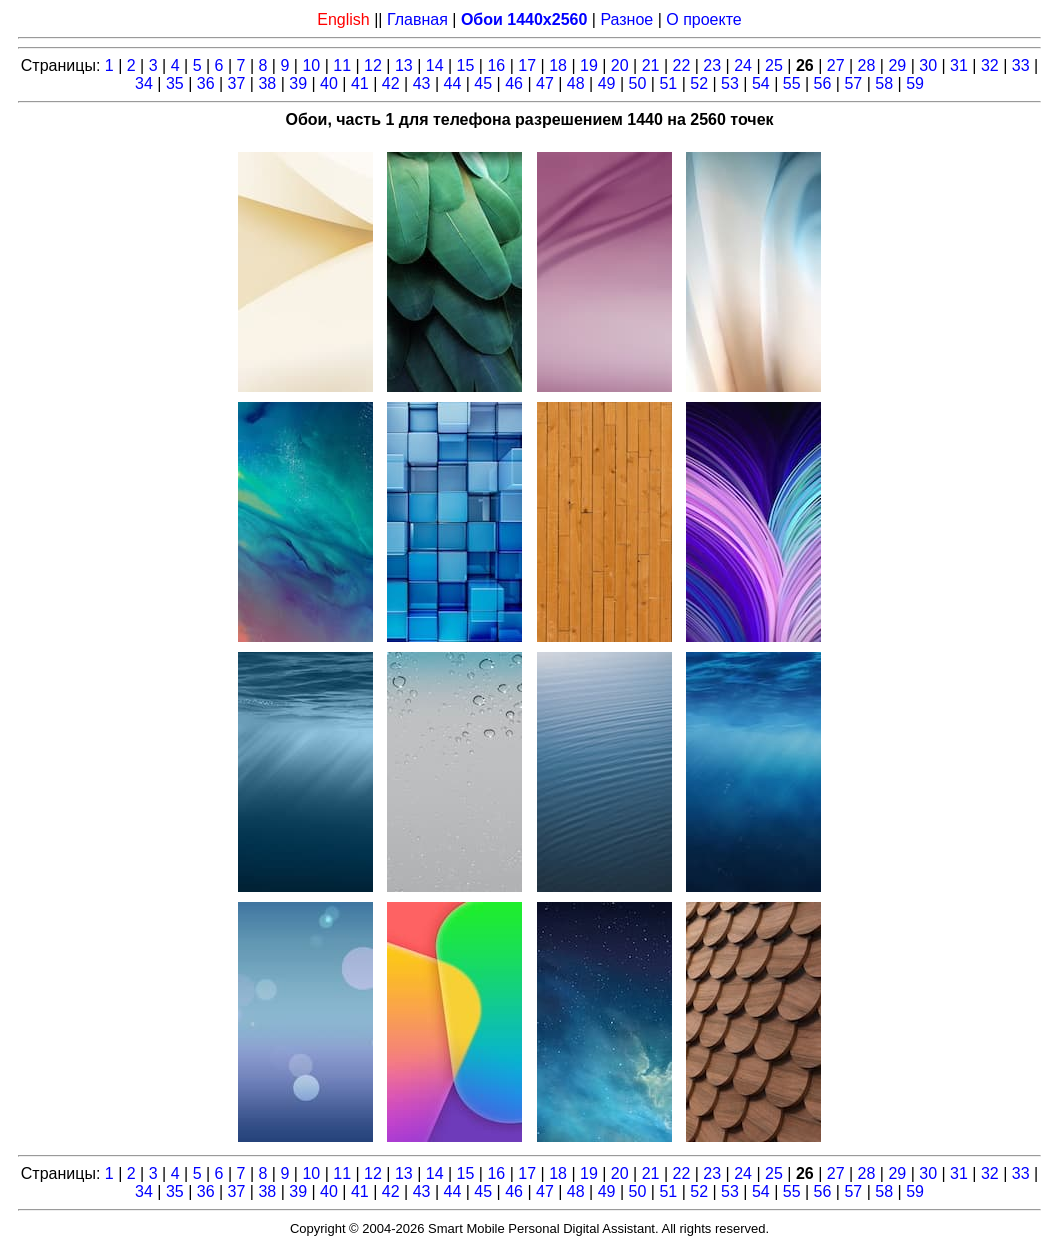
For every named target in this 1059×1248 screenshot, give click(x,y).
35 (175, 83)
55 (792, 83)
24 (743, 65)
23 (712, 65)
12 (373, 65)
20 (620, 65)
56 (823, 83)
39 (298, 83)
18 (558, 65)
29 (897, 65)
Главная (417, 19)
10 (311, 65)
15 (466, 65)
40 (329, 83)
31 (959, 65)
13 (404, 65)
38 (267, 83)
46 (514, 83)
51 (668, 83)
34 (144, 83)
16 (496, 65)
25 (774, 65)
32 (990, 65)
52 (699, 83)
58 (884, 83)
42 (391, 83)
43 (422, 83)
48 (576, 83)
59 (915, 83)
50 (638, 83)
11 (342, 65)
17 (527, 65)
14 (435, 65)
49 (607, 83)
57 (853, 83)
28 (867, 65)
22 (682, 65)
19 (589, 65)
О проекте (703, 19)
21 (651, 65)
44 (452, 83)
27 (836, 65)
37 (237, 83)
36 (206, 83)
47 (545, 83)
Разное (626, 19)
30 (928, 65)
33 (1021, 65)
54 (761, 83)
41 (360, 83)
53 (730, 83)
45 (483, 83)
